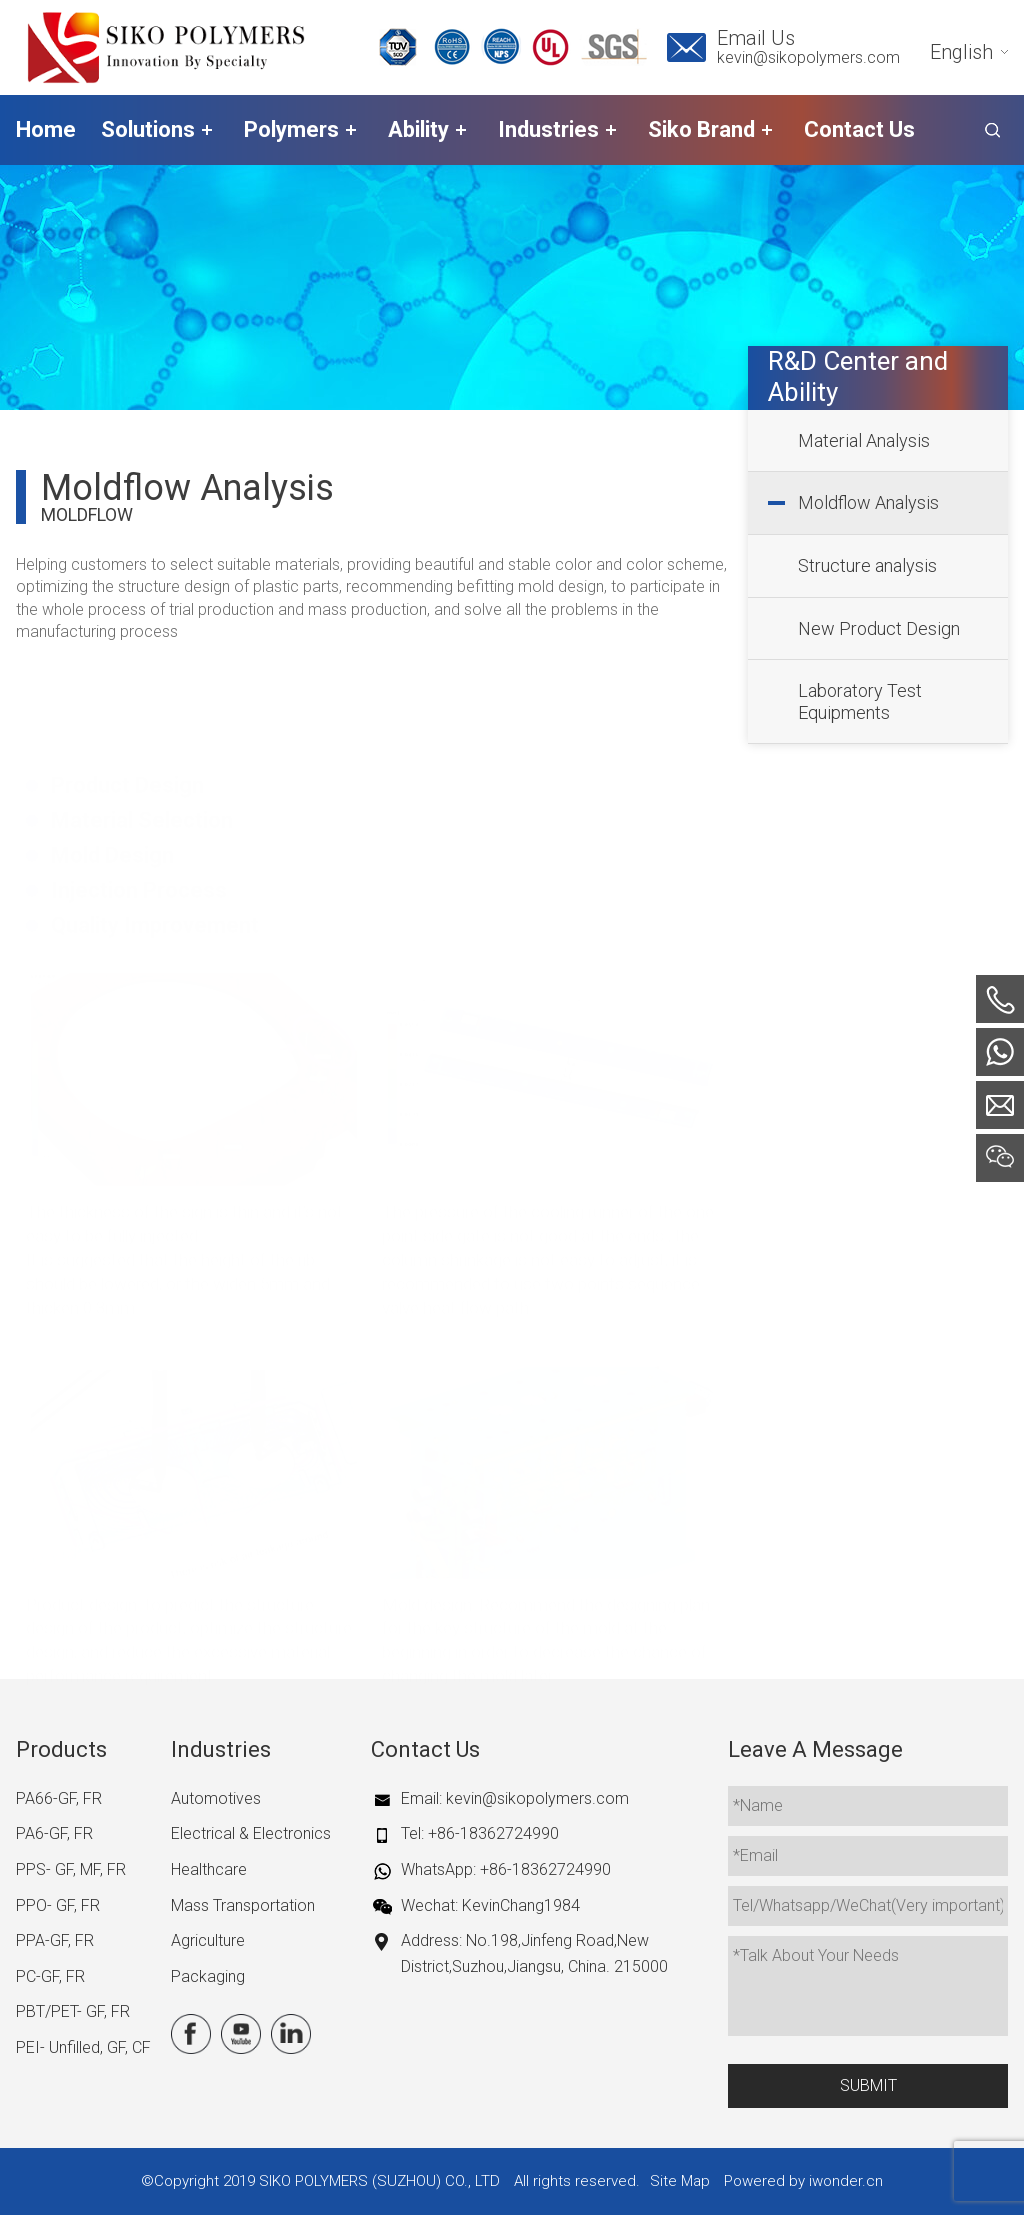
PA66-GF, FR (59, 1798)
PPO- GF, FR (58, 1905)
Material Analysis (864, 440)
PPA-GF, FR (55, 1940)
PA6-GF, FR (54, 1833)
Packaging (208, 1976)
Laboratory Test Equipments (860, 701)
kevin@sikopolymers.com (808, 57)
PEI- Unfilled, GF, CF (83, 2047)
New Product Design (879, 628)
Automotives (216, 1798)
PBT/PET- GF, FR (73, 2011)
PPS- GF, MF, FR (71, 1869)
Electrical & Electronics (251, 1833)
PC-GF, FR (50, 1976)
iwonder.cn (846, 2181)
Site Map (680, 2181)
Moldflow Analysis (868, 502)
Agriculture (208, 1940)
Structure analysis (867, 565)
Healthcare (209, 1869)
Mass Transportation (243, 1905)
